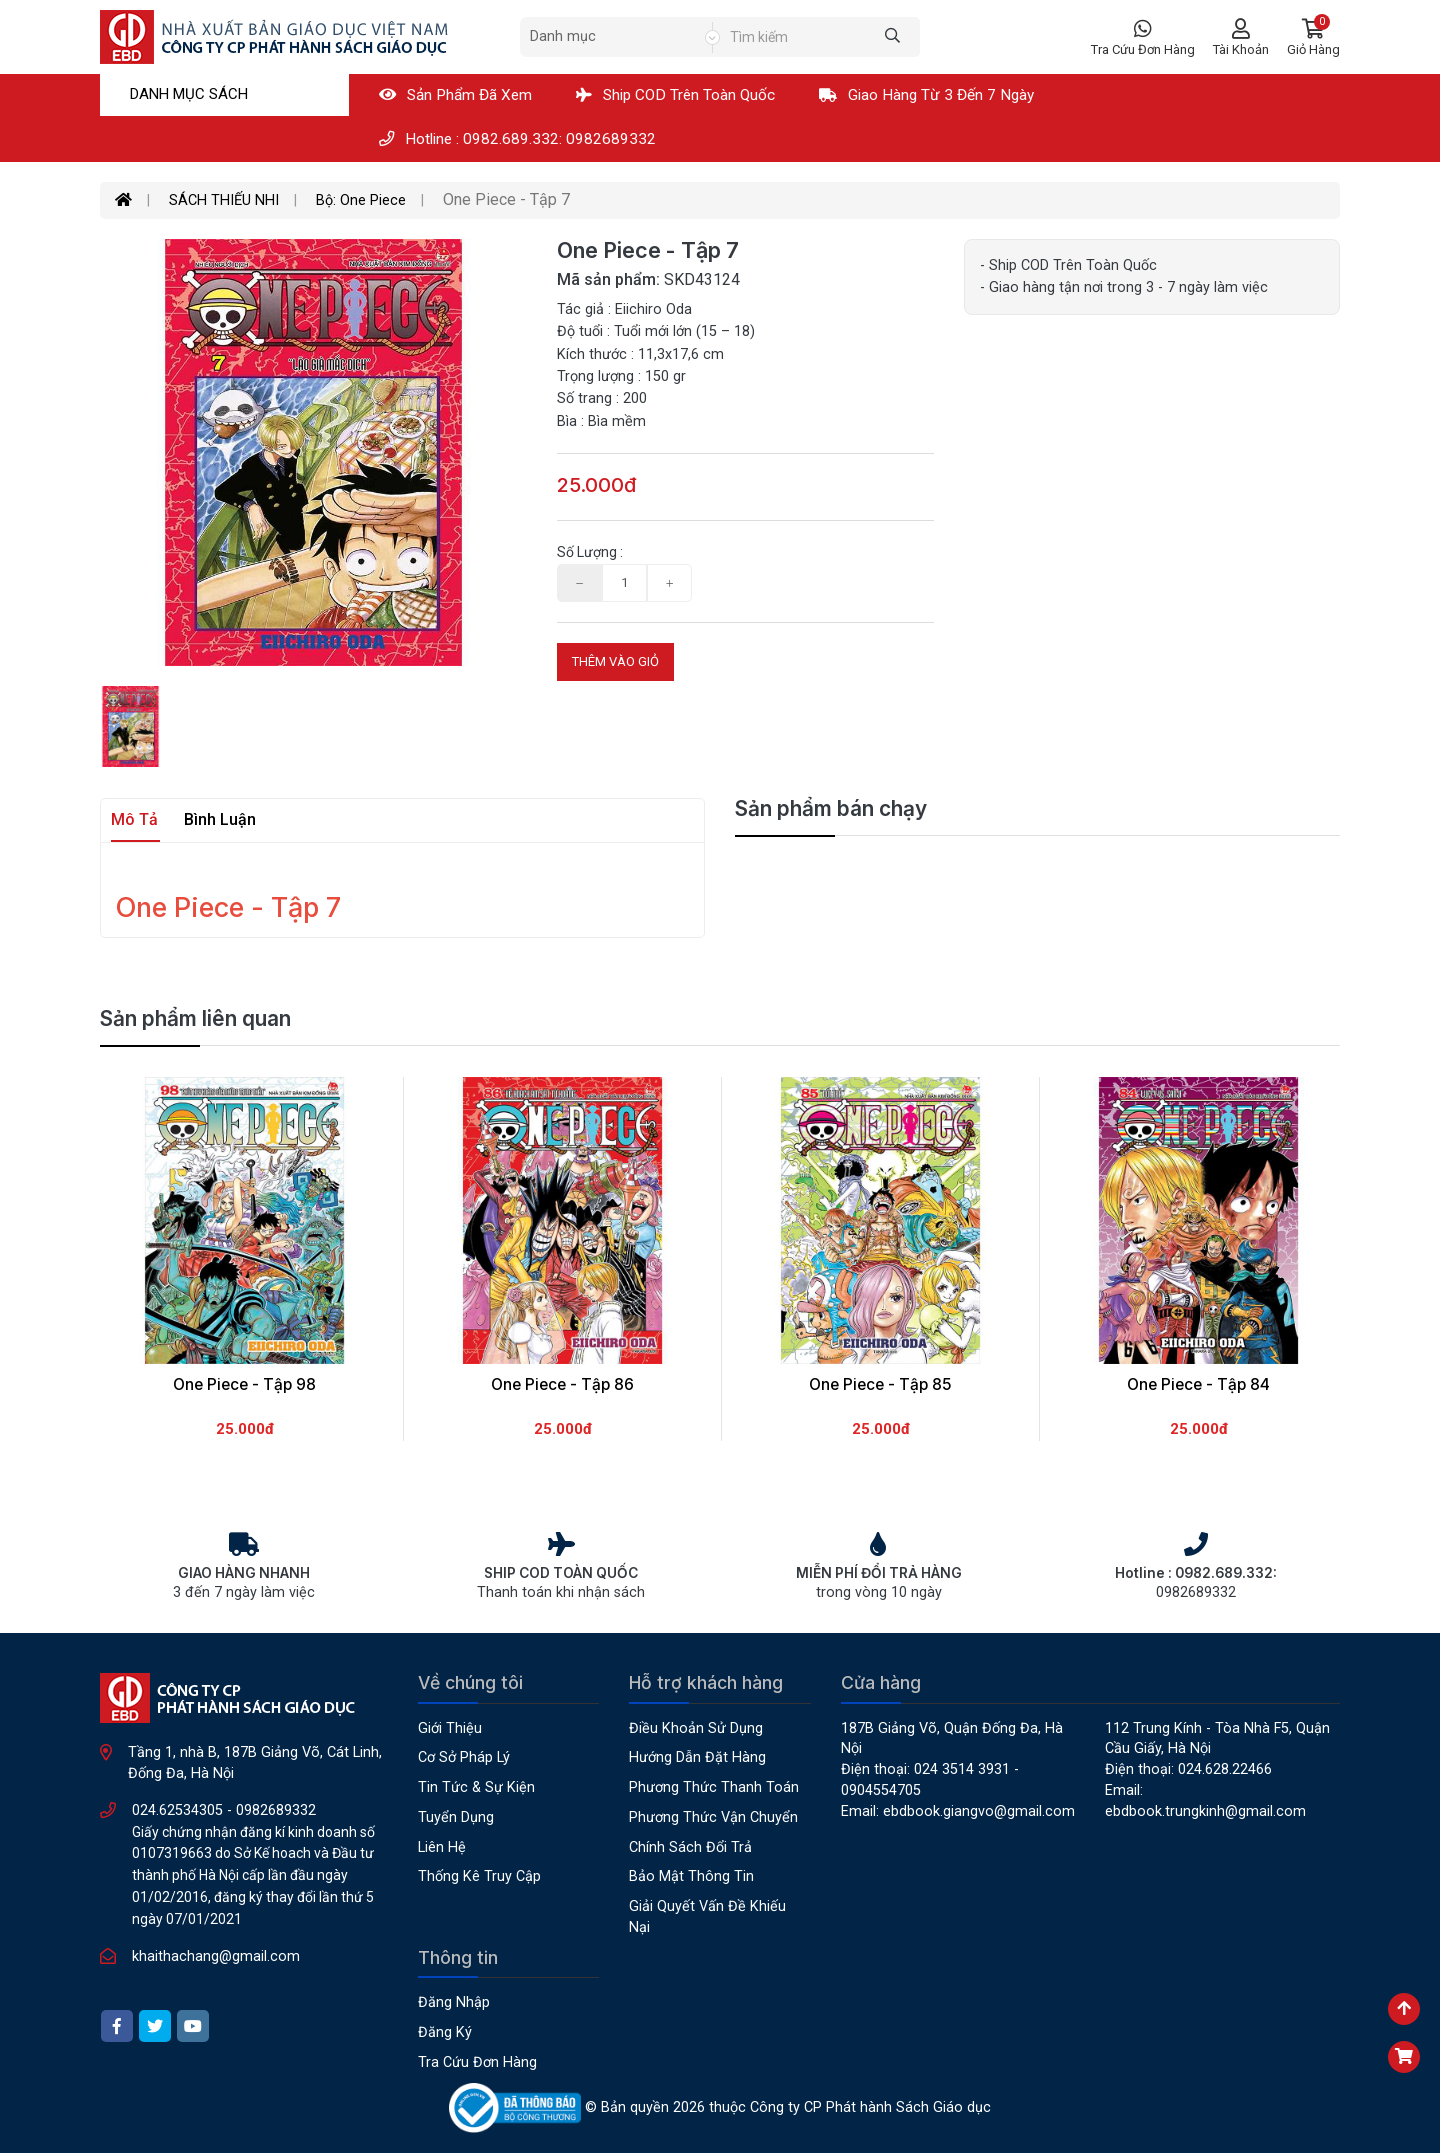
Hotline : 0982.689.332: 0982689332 (517, 139)
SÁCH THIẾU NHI (224, 200)
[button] (1313, 37)
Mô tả (134, 819)
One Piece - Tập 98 (244, 1384)
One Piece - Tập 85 (880, 1384)
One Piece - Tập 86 (562, 1384)
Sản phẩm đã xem (455, 95)
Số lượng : (590, 552)
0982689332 (276, 1810)
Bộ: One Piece (361, 200)
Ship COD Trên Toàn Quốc (675, 95)
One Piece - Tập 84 (1198, 1384)
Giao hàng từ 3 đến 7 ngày (926, 95)
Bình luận (220, 819)
